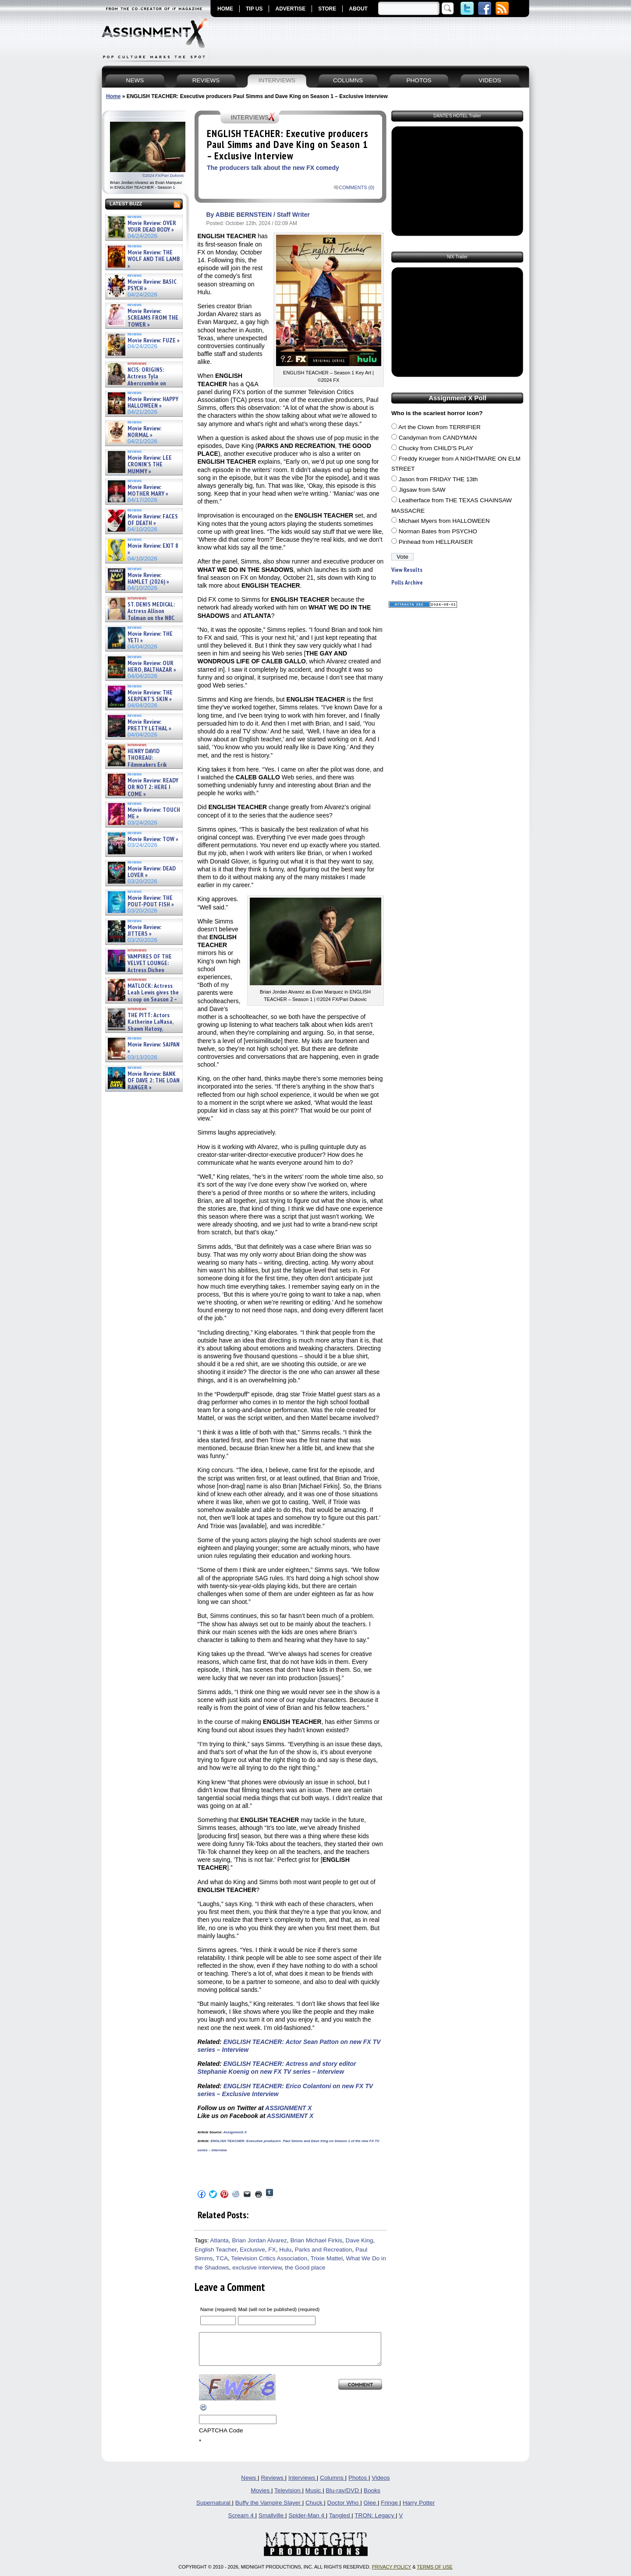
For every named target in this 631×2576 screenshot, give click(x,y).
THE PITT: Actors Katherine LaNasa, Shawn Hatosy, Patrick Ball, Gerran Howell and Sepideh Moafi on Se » (139, 1029)
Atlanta (219, 2240)
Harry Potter (419, 2509)
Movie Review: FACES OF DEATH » (153, 520)
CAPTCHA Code (221, 2437)
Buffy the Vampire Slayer (268, 2509)
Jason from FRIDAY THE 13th (438, 479)
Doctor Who (344, 2509)
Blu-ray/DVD (343, 2497)
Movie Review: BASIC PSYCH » (152, 285)
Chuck (314, 2509)
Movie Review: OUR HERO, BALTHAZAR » (152, 666)
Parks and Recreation (323, 2249)
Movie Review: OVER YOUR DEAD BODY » (152, 226)
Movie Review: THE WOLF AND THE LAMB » (154, 259)
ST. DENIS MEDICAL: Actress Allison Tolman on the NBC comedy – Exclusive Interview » (141, 618)
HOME (225, 9)
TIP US (254, 9)
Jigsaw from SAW (422, 489)
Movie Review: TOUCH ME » (154, 813)
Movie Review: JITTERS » (144, 930)
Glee (370, 2509)
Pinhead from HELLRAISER (436, 542)
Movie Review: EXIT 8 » (153, 549)
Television (288, 2497)
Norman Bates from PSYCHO (438, 531)
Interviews (302, 2484)
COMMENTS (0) (356, 187)
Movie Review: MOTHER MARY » (148, 490)
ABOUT (358, 9)
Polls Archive (407, 582)
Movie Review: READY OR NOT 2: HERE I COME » (153, 787)
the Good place (305, 2267)
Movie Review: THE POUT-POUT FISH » (151, 901)
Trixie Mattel (326, 2258)
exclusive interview (257, 2267)
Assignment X (235, 2132)
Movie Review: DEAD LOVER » (152, 872)
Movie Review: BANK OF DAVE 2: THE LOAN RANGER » (154, 1081)
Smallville (272, 2522)
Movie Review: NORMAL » (144, 432)
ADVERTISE (290, 9)
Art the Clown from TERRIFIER (439, 427)
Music (314, 2497)
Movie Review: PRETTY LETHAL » (149, 725)
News (249, 2484)
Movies (261, 2497)
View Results (406, 570)
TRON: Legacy (375, 2522)
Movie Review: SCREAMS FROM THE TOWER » (153, 318)
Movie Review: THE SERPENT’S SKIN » (150, 696)
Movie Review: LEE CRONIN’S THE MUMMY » (150, 465)
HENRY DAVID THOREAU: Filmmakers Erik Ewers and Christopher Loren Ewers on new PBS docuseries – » (141, 768)
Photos (358, 2484)
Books (372, 2497)
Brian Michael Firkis (316, 2240)
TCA (222, 2258)
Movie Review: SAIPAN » (154, 1048)
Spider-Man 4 (307, 2522)
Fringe (390, 2509)
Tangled (340, 2522)
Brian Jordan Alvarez (259, 2240)
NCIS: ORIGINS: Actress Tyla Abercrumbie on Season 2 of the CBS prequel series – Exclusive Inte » (141, 383)
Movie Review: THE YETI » (150, 637)
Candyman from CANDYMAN (438, 437)
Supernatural (214, 2509)
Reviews (273, 2484)
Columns (332, 2484)
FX (272, 2249)
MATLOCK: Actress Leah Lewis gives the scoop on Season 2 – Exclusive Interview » (142, 996)
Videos (381, 2484)
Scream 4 (241, 2522)
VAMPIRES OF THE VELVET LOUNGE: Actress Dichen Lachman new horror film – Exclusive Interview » (139, 970)
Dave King (359, 2240)
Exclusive (252, 2249)
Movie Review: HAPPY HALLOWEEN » (153, 402)
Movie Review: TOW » (153, 839)
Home (113, 96)
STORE (327, 9)
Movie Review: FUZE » (154, 340)
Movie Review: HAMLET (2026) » (148, 578)
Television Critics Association (269, 2258)
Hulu (285, 2249)
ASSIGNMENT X (288, 2107)
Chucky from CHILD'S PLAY (436, 448)
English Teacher (216, 2249)
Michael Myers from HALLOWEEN (444, 521)
